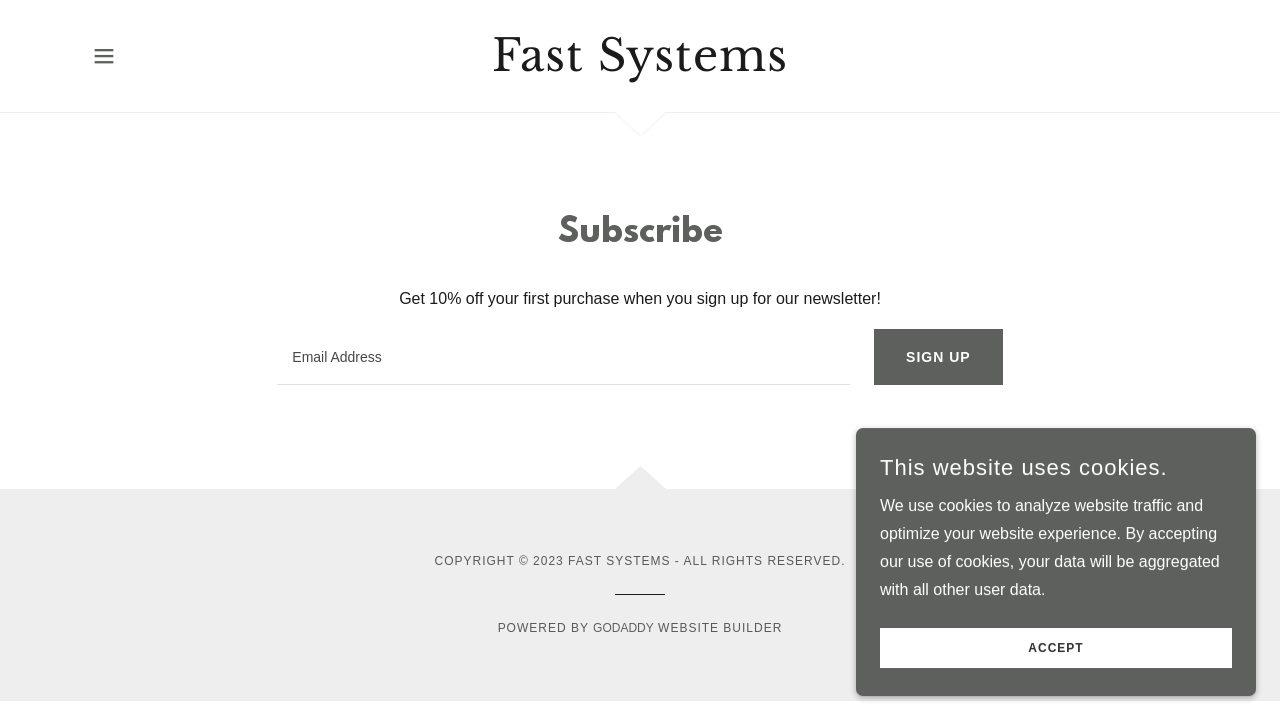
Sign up (938, 357)
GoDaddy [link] (623, 628)
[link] (640, 65)
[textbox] (563, 357)
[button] (104, 56)
